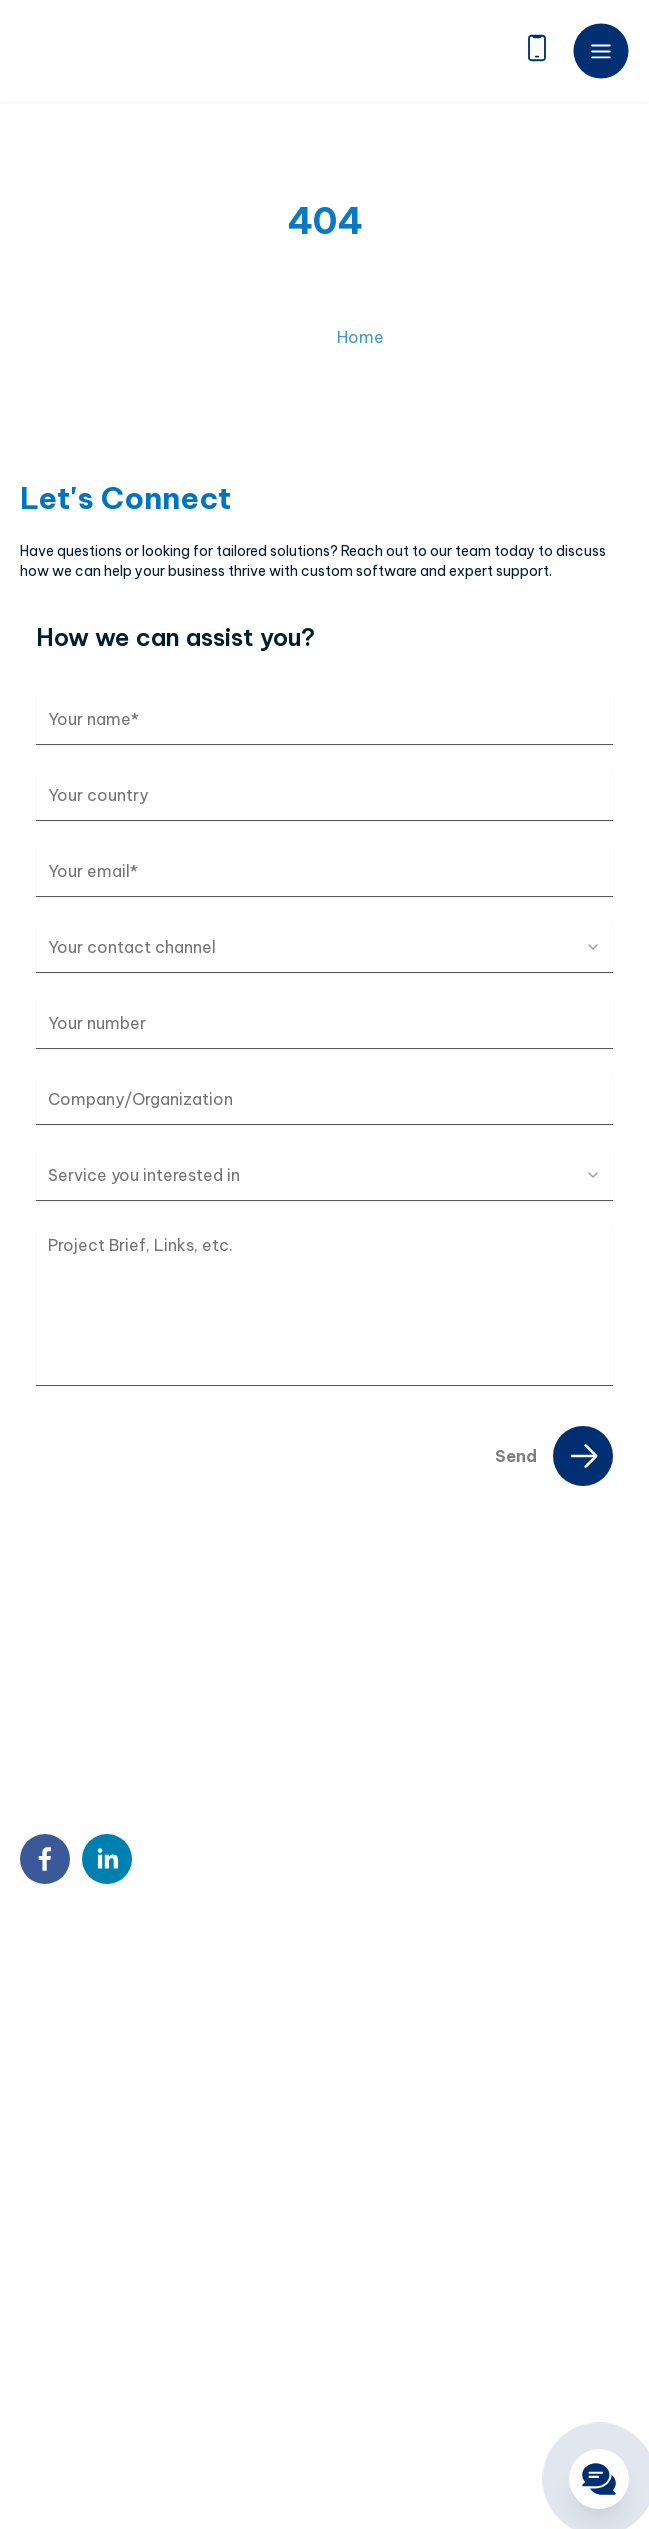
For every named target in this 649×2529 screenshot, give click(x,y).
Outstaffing (59, 2234)
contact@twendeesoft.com (151, 2072)
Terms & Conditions (269, 2438)
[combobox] (324, 947)
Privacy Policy (140, 2438)
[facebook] (45, 1859)
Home (360, 360)
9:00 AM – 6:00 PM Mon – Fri (150, 2112)
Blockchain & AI (71, 2362)
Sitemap (48, 2438)
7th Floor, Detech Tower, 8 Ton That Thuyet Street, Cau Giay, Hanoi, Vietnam (202, 1974)
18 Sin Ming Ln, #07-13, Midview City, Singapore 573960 (205, 2026)
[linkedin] (107, 1859)
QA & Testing (64, 2330)
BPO (35, 2266)
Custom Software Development (126, 2202)
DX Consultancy (74, 2298)
